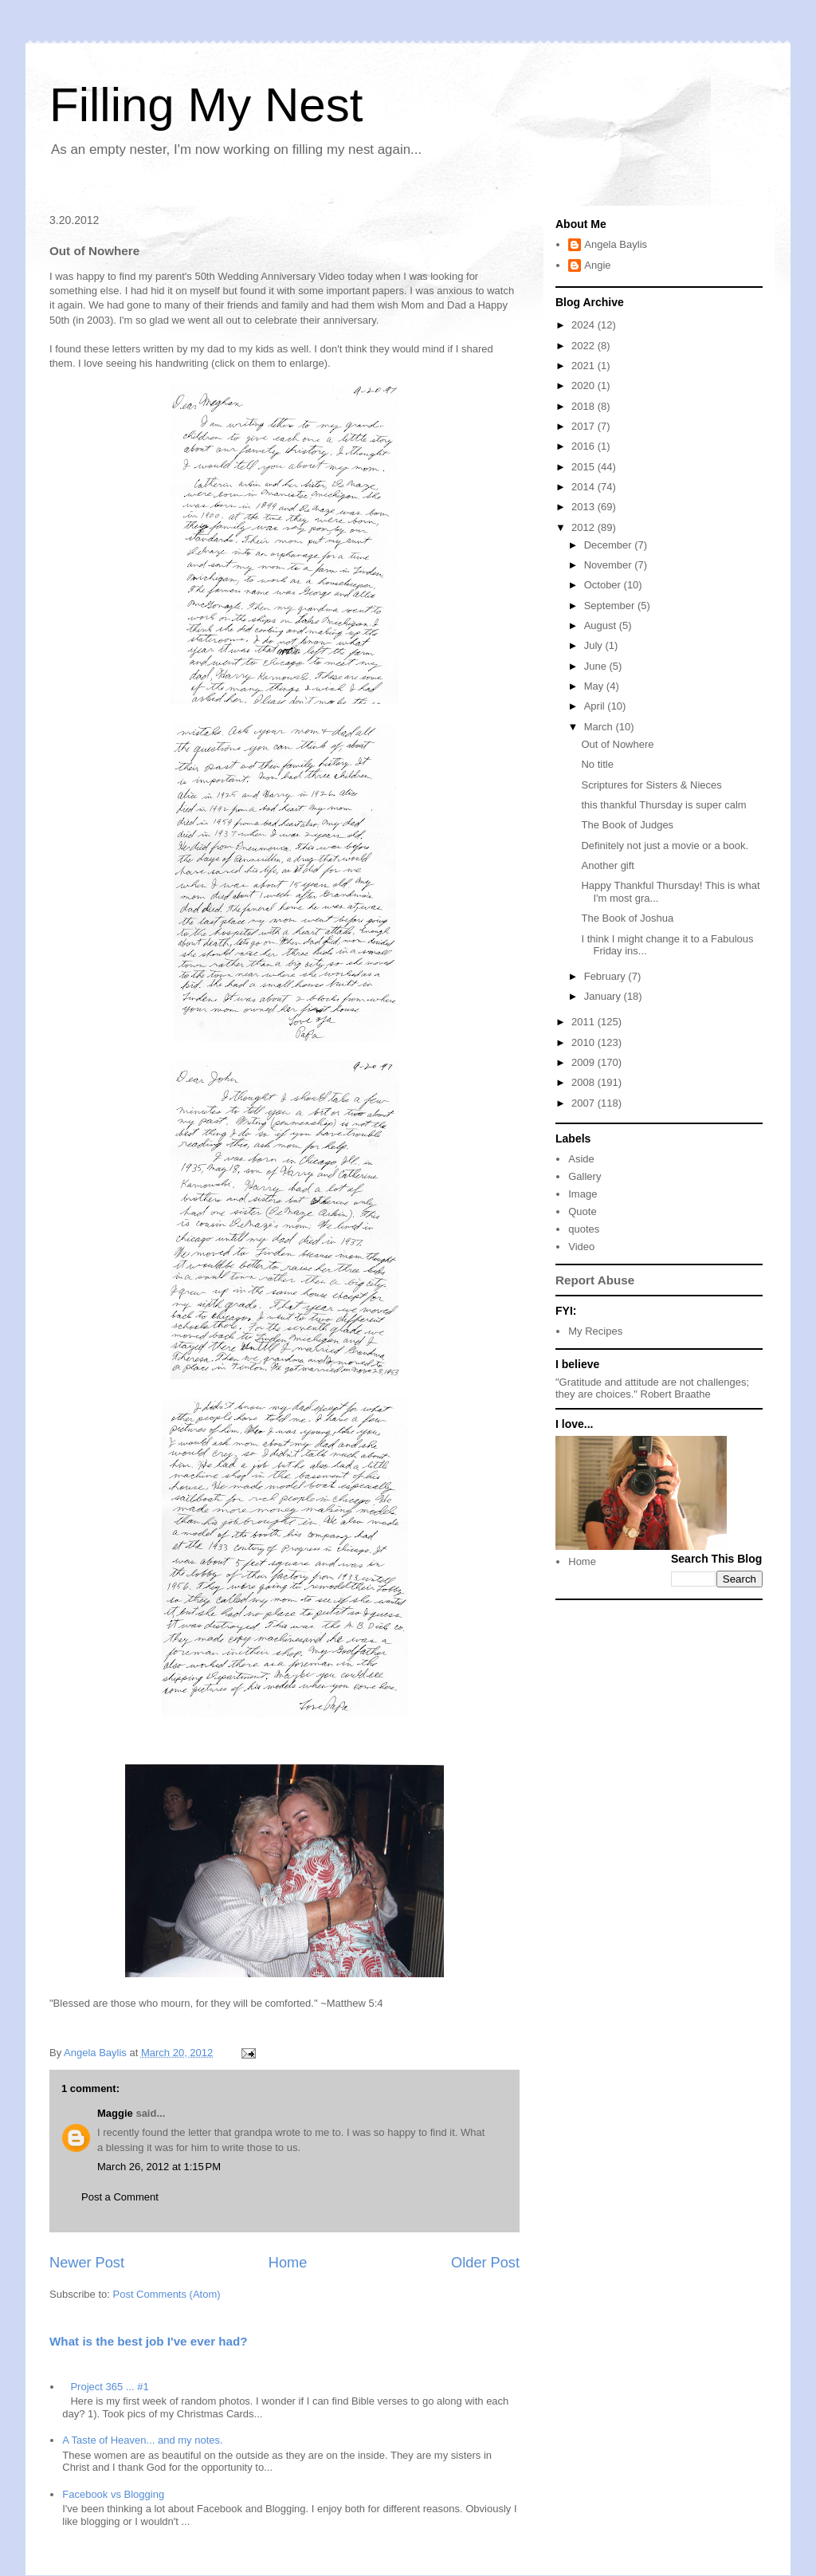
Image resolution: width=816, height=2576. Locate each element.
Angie (597, 265)
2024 (584, 325)
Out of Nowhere (617, 744)
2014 (584, 487)
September (611, 606)
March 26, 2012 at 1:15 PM (159, 2167)
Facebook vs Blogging (113, 2494)
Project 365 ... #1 (109, 2387)
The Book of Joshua (627, 918)
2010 (584, 1042)
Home (288, 2263)
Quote (582, 1211)
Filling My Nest (206, 105)
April (596, 706)
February (606, 976)
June (597, 666)
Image (582, 1194)
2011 (584, 1022)
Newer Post (86, 2263)
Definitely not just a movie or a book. (664, 845)
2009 (584, 1062)
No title (597, 764)
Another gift (607, 865)
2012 (584, 527)
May (595, 686)
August (601, 625)
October (604, 585)
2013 (584, 507)
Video (581, 1247)
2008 (584, 1082)
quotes (583, 1229)
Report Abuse (594, 1280)
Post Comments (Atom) (167, 2294)
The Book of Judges (627, 825)
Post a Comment (120, 2197)
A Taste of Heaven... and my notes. (142, 2440)
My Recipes (595, 1331)
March (600, 727)
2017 (584, 426)
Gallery (584, 1176)
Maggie (115, 2113)
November (609, 565)
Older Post (485, 2263)
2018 (584, 406)
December (609, 545)
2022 (584, 346)
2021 (584, 366)
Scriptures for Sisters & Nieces (651, 785)
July (595, 645)
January (604, 996)
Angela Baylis (615, 244)
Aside (581, 1159)
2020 (584, 385)
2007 (584, 1103)
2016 (584, 446)
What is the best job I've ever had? (148, 2341)
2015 (584, 467)
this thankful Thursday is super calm (663, 805)
